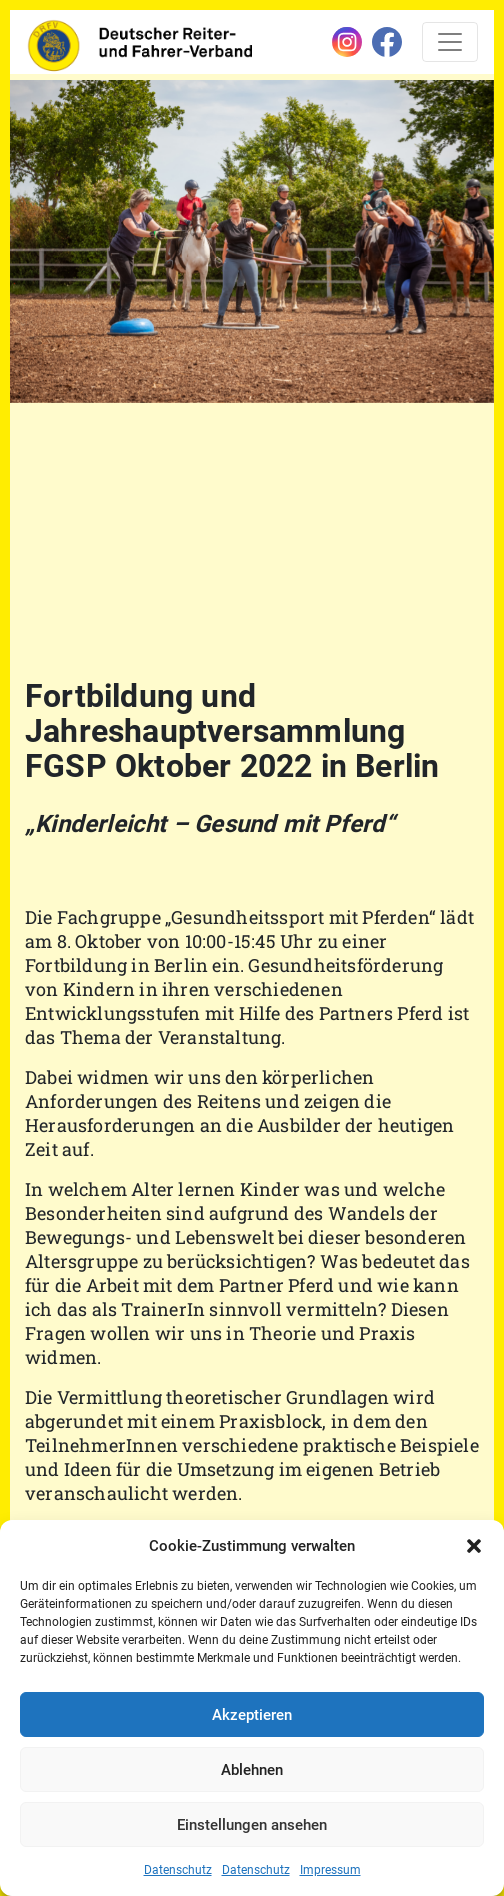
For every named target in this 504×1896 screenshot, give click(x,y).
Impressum (330, 1870)
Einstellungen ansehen (252, 1825)
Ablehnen (252, 1770)
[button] (474, 1546)
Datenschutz (178, 1870)
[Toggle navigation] (450, 42)
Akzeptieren (252, 1715)
